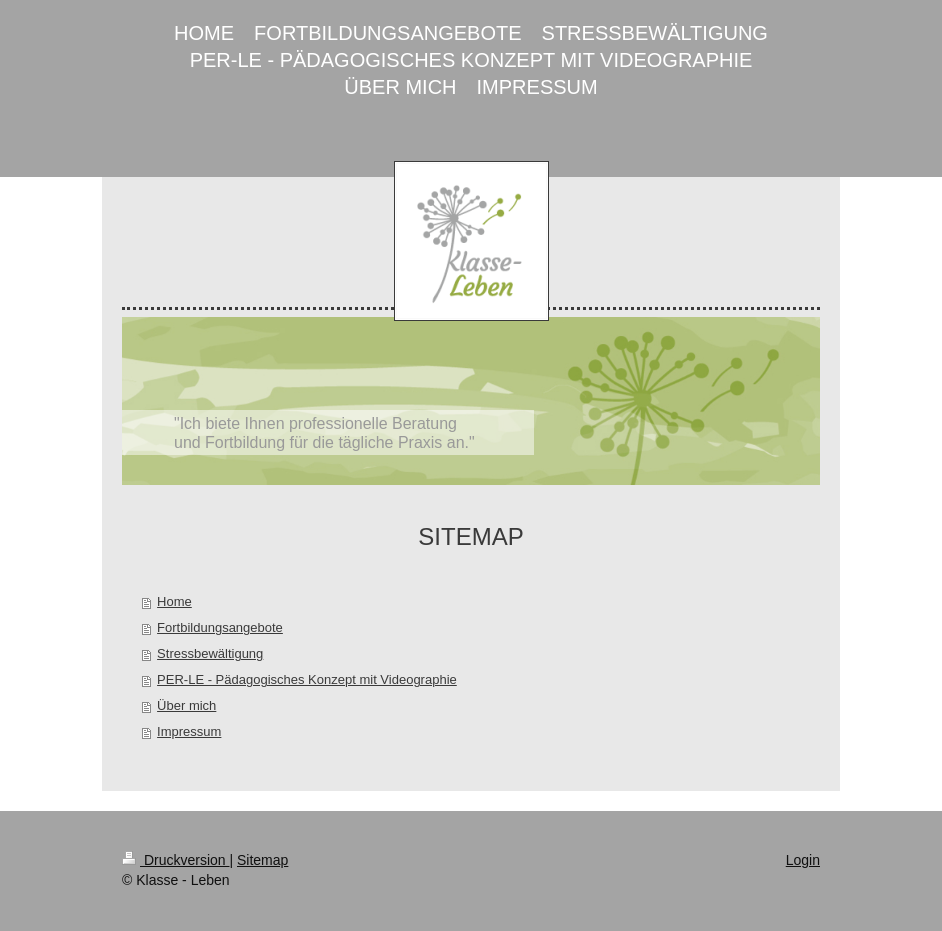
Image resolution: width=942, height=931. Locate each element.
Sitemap (262, 860)
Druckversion (175, 860)
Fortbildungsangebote (220, 627)
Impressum (189, 731)
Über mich (186, 705)
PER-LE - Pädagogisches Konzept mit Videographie (307, 679)
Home (174, 601)
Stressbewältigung (210, 653)
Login (803, 860)
